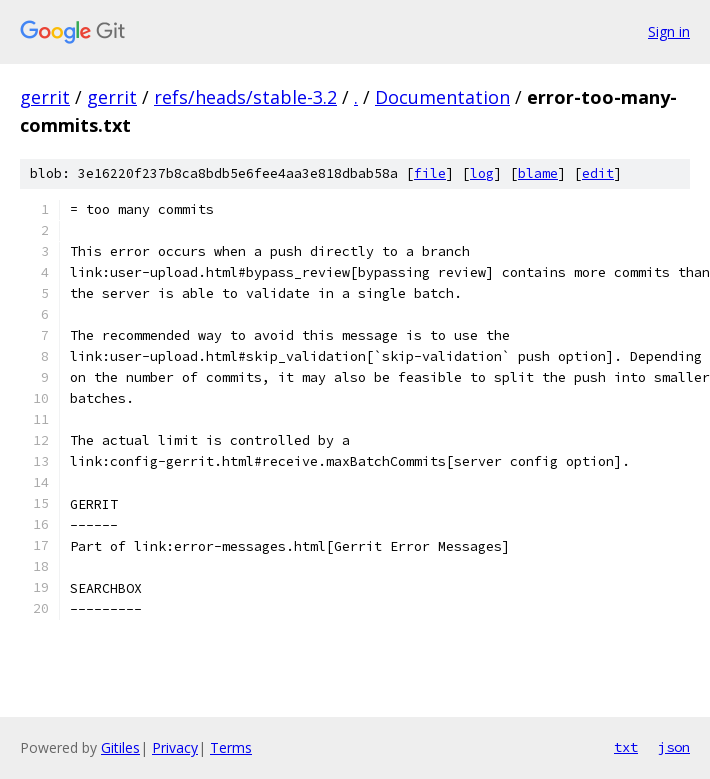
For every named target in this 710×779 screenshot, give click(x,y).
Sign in (669, 31)
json (674, 747)
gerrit (45, 97)
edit (598, 173)
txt (626, 747)
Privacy (175, 747)
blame (538, 173)
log (482, 173)
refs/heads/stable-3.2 (245, 97)
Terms (231, 747)
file (430, 173)
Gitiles (120, 747)
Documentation (442, 97)
